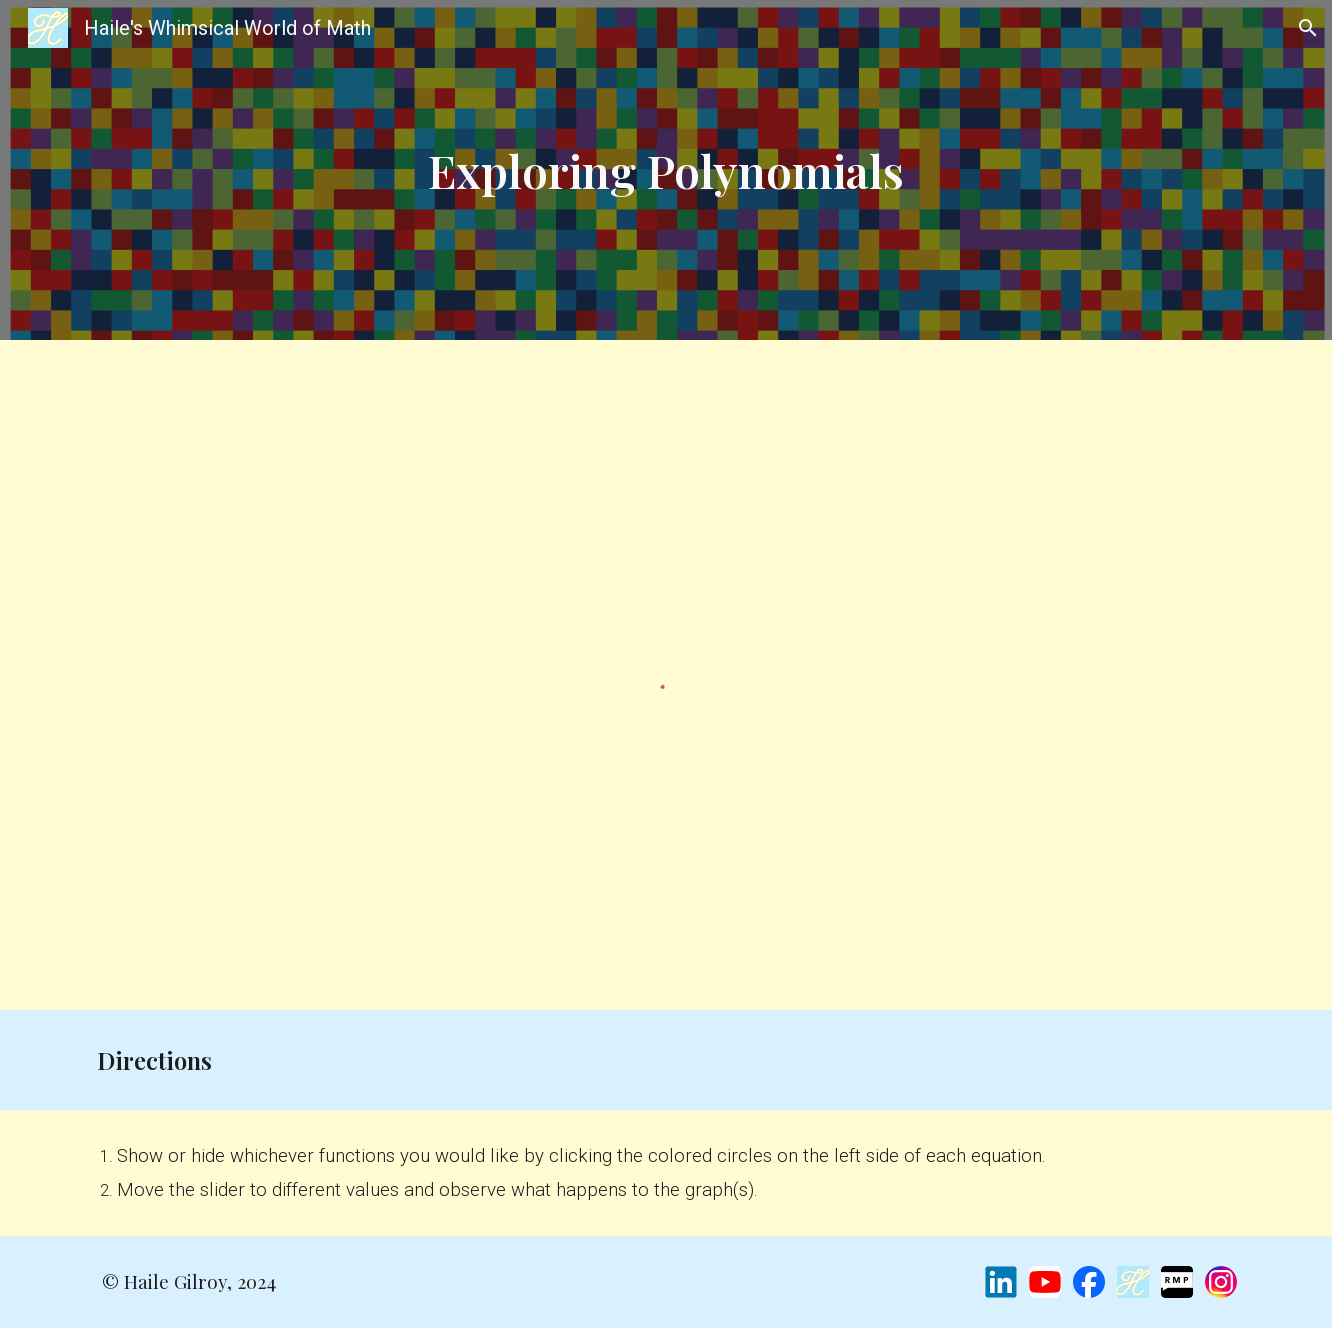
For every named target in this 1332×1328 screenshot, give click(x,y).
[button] (1308, 28)
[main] (666, 170)
